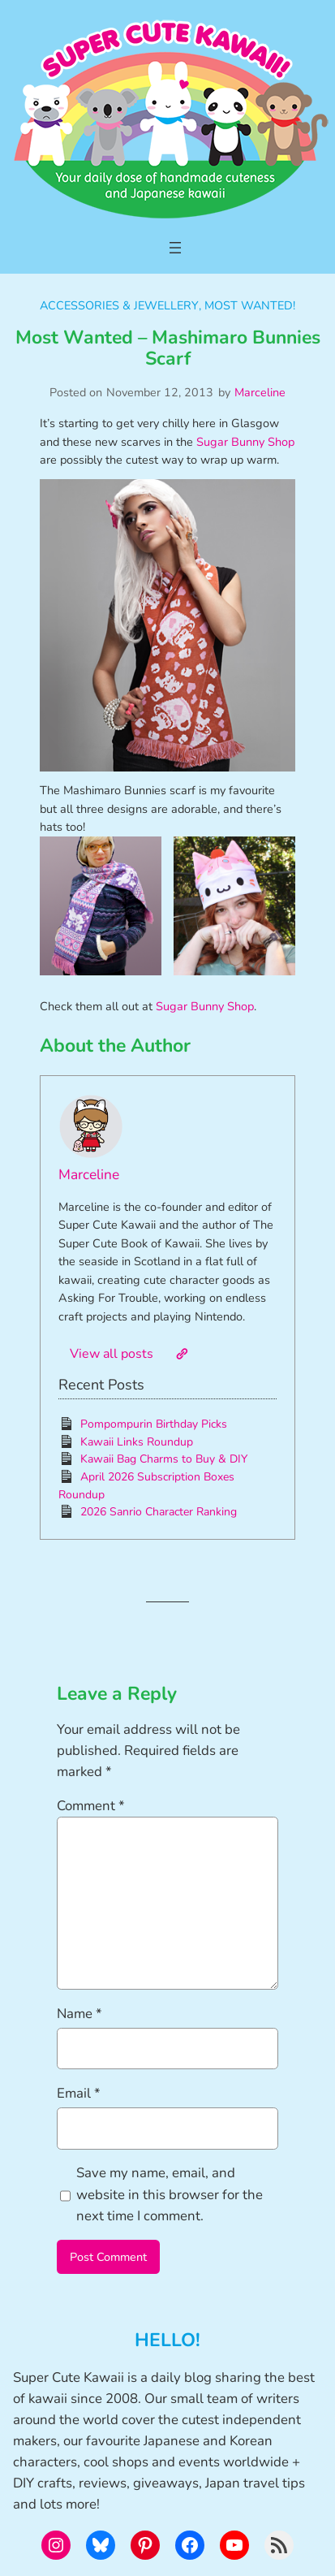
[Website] (182, 1354)
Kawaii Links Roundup (136, 1442)
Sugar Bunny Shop (245, 442)
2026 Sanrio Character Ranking (158, 1511)
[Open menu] (175, 247)
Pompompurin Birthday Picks (153, 1424)
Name (79, 2013)
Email (79, 2093)
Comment (91, 1805)
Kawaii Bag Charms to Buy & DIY (163, 1459)
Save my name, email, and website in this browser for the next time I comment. (169, 2193)
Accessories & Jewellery (119, 305)
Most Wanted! (249, 305)
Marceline (260, 392)
